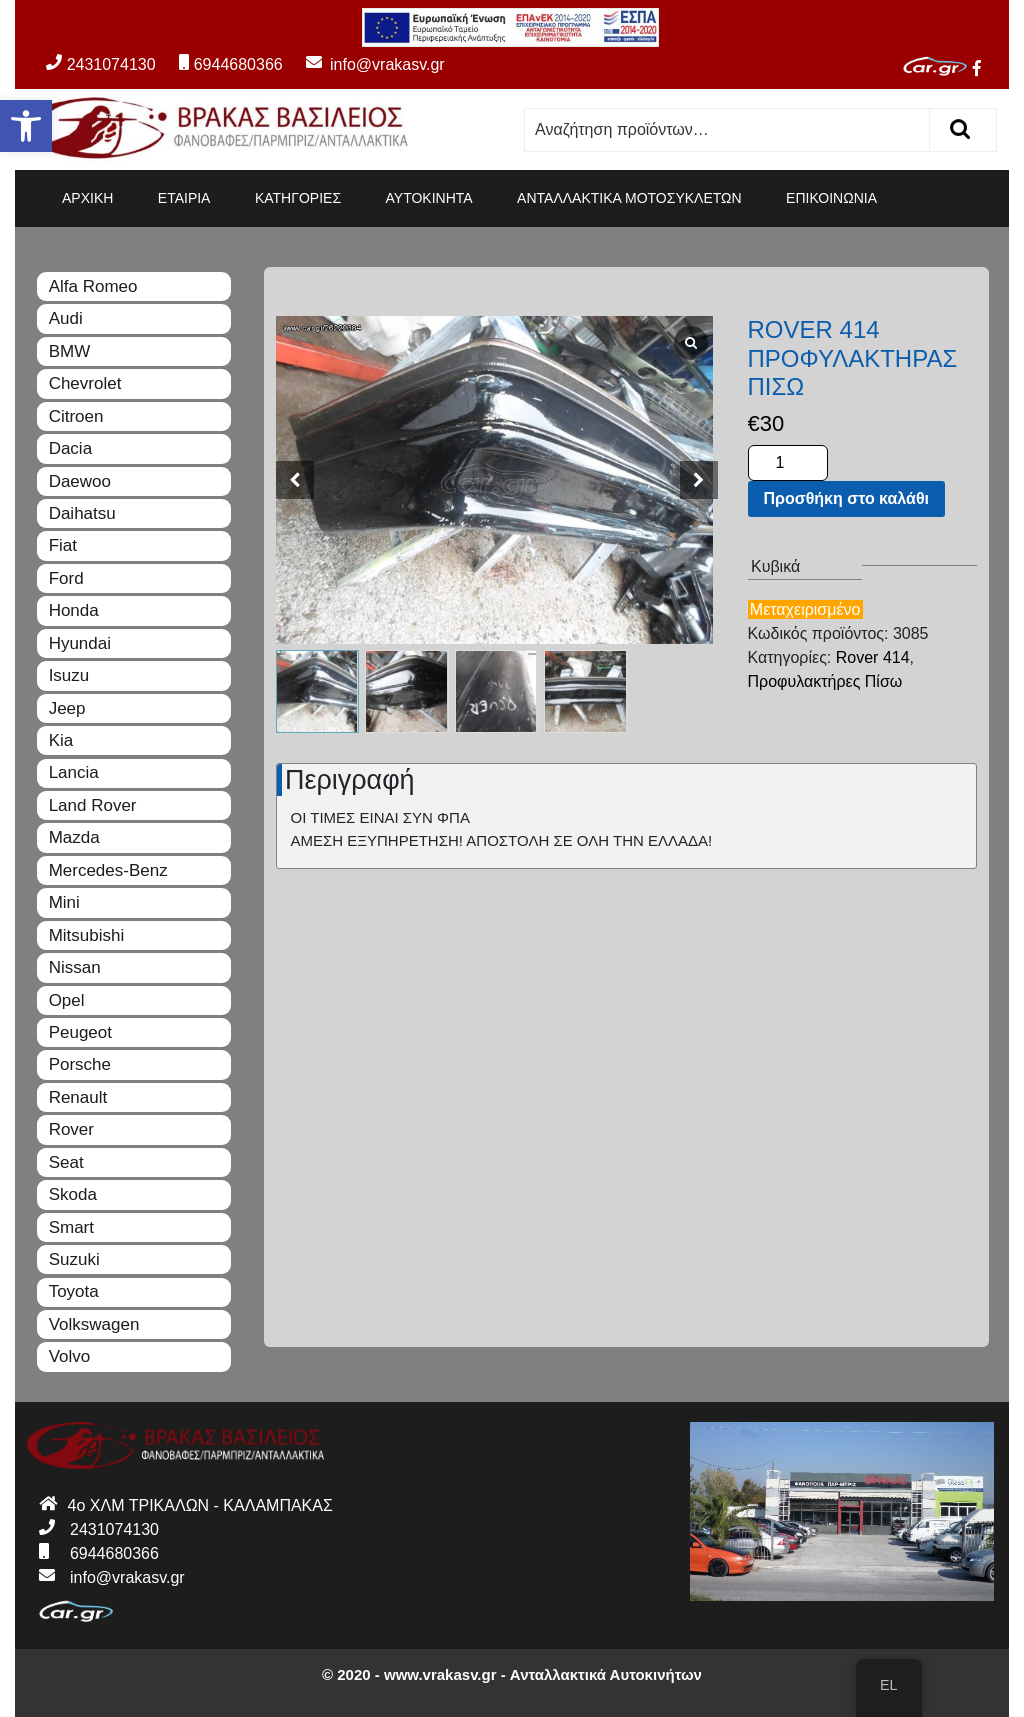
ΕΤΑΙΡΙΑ (184, 198)
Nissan (75, 967)
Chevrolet (85, 383)
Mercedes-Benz (108, 870)
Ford (66, 578)
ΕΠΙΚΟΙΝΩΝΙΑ (831, 198)
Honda (74, 610)
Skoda (73, 1194)
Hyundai (80, 643)
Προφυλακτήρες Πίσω (825, 681)
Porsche (80, 1064)
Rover (71, 1129)
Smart (71, 1227)
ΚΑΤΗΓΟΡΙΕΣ (298, 198)
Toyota (74, 1291)
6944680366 (231, 64)
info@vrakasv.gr (366, 64)
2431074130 (101, 64)
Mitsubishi (87, 935)
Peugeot (80, 1032)
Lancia (74, 772)
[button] (26, 126)
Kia (61, 740)
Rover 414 (873, 657)
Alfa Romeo (93, 286)
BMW (70, 351)
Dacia (70, 448)
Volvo (70, 1356)
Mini (64, 902)
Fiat (63, 545)
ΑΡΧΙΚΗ (87, 198)
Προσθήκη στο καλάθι (846, 498)
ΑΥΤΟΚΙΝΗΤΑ (429, 198)
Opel (67, 1000)
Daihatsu (82, 513)
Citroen (76, 416)
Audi (66, 318)
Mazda (74, 837)
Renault (78, 1097)
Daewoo (80, 481)
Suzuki (74, 1259)
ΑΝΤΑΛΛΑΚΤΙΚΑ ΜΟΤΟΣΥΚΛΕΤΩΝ (629, 198)
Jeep (67, 708)
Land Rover (93, 805)
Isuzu (69, 675)
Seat (66, 1162)
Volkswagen (94, 1324)
